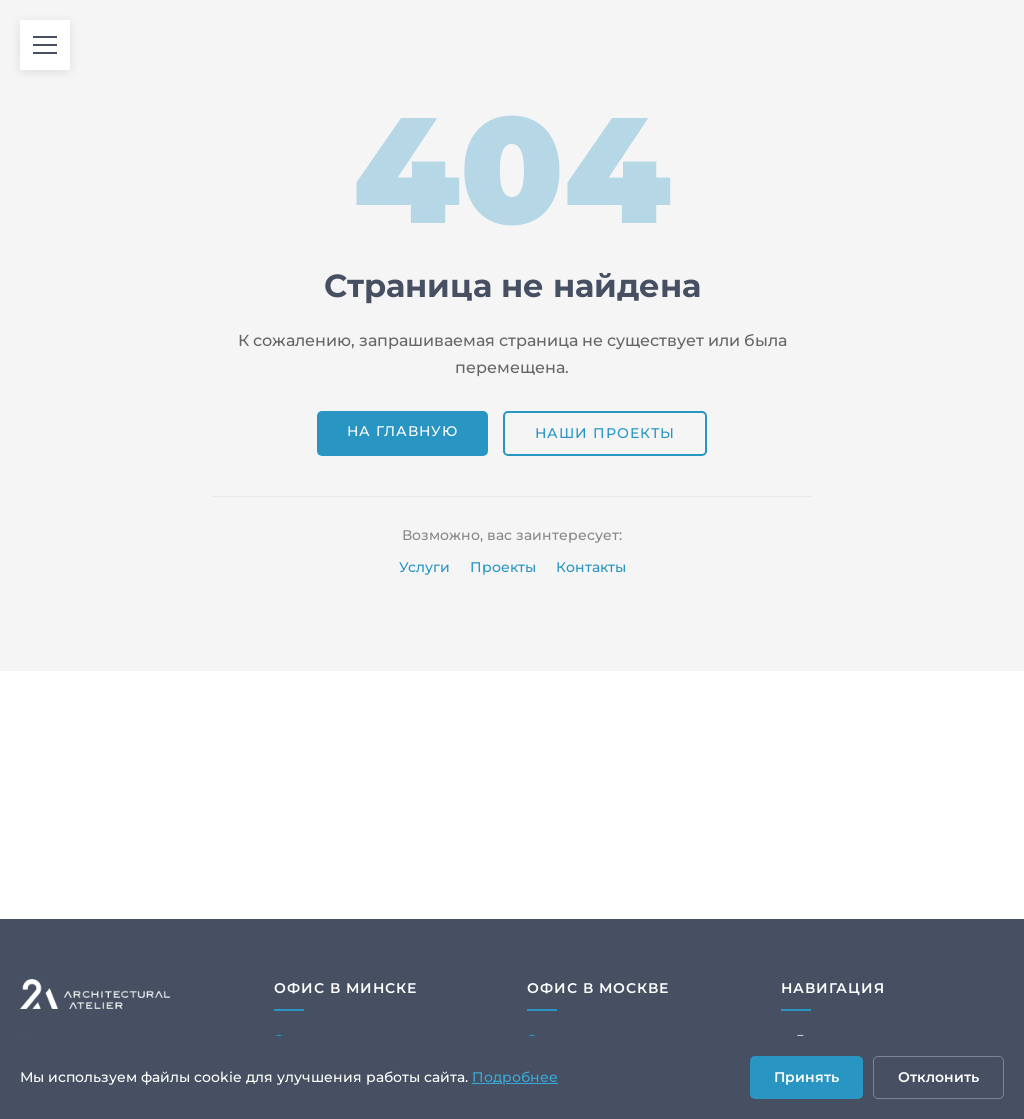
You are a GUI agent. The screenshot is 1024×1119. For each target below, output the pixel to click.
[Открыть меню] (45, 45)
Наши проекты (605, 433)
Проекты (503, 567)
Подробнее (515, 1077)
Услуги (424, 567)
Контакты (591, 567)
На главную (402, 431)
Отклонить (938, 1077)
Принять (806, 1077)
